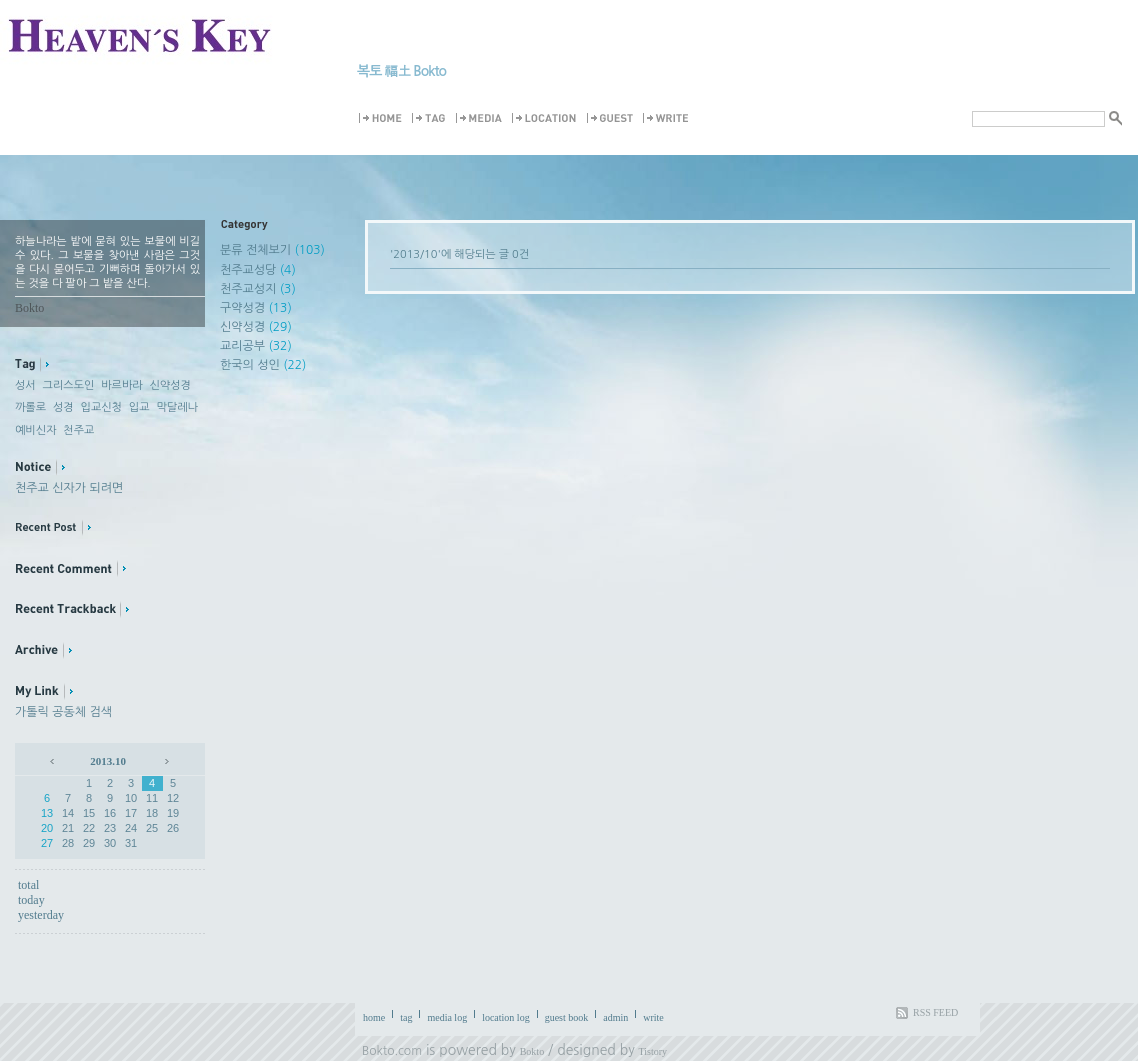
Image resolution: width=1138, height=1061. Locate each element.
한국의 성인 (263, 365)
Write (669, 118)
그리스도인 (69, 385)
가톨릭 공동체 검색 (63, 712)
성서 (25, 385)
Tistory (653, 1051)
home (374, 1017)
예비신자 (35, 430)
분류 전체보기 (272, 250)
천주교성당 (258, 270)
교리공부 (256, 346)
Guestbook (613, 118)
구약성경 (256, 308)
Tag (432, 118)
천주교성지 (258, 289)
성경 (63, 407)
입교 (139, 407)
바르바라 (121, 385)
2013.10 (108, 761)
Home (383, 118)
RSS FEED (935, 1012)
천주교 (78, 430)
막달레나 (176, 407)
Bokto (532, 1051)
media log (447, 1017)
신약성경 (170, 385)
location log (506, 1017)
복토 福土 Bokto (401, 71)
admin (615, 1017)
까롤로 (30, 407)
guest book (567, 1017)
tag (406, 1017)
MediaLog (482, 118)
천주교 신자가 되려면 (69, 488)
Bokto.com (392, 1051)
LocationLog (547, 118)
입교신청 (101, 407)
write (653, 1017)
